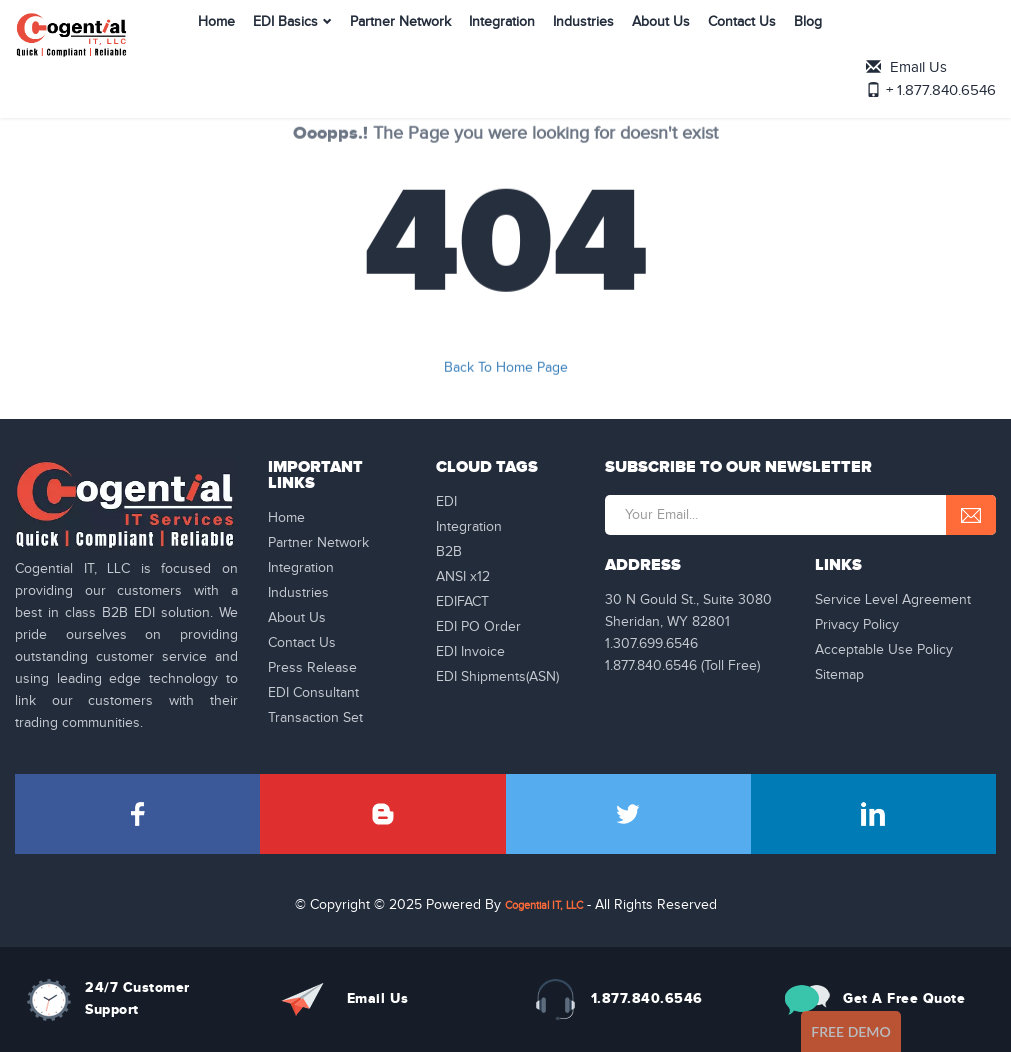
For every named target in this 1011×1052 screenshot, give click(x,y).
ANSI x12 (463, 577)
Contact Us (709, 44)
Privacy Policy (857, 625)
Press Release (312, 668)
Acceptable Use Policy (884, 650)
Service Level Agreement (893, 600)
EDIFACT (462, 602)
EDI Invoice (470, 652)
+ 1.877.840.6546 (944, 49)
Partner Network (367, 44)
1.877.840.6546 (647, 998)
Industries (550, 44)
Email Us (923, 27)
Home (183, 44)
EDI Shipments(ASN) (497, 677)
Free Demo (851, 1031)
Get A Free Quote (904, 998)
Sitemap (839, 675)
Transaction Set (315, 718)
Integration (469, 44)
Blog (775, 44)
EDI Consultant (313, 693)
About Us (628, 44)
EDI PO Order (478, 627)
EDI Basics (252, 44)
